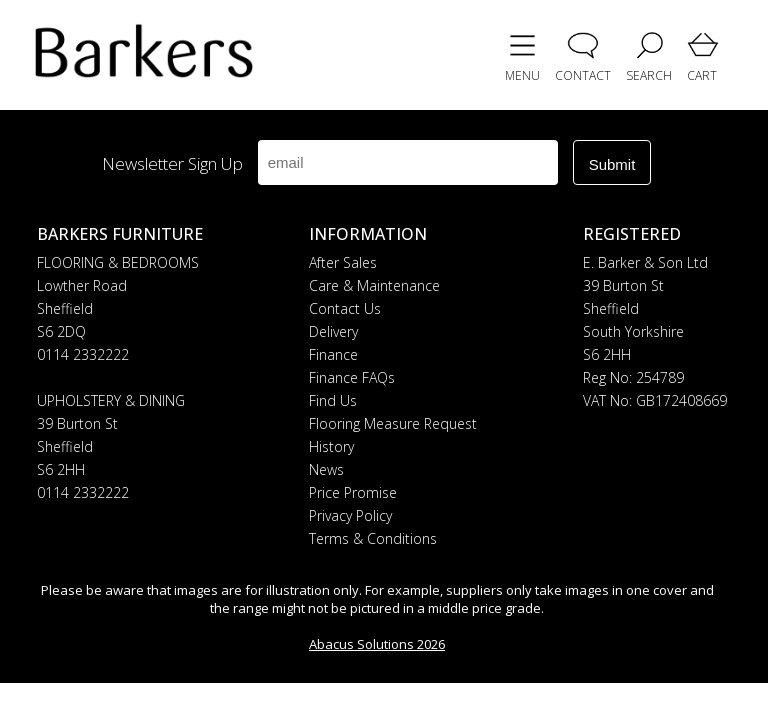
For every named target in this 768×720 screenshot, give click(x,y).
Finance (333, 354)
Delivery (333, 331)
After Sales (343, 262)
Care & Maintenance (374, 285)
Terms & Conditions (373, 538)
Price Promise (353, 492)
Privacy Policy (350, 515)
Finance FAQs (352, 377)
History (331, 446)
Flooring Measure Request (393, 423)
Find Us (333, 400)
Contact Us (345, 308)
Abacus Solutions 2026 (377, 644)
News (326, 469)
